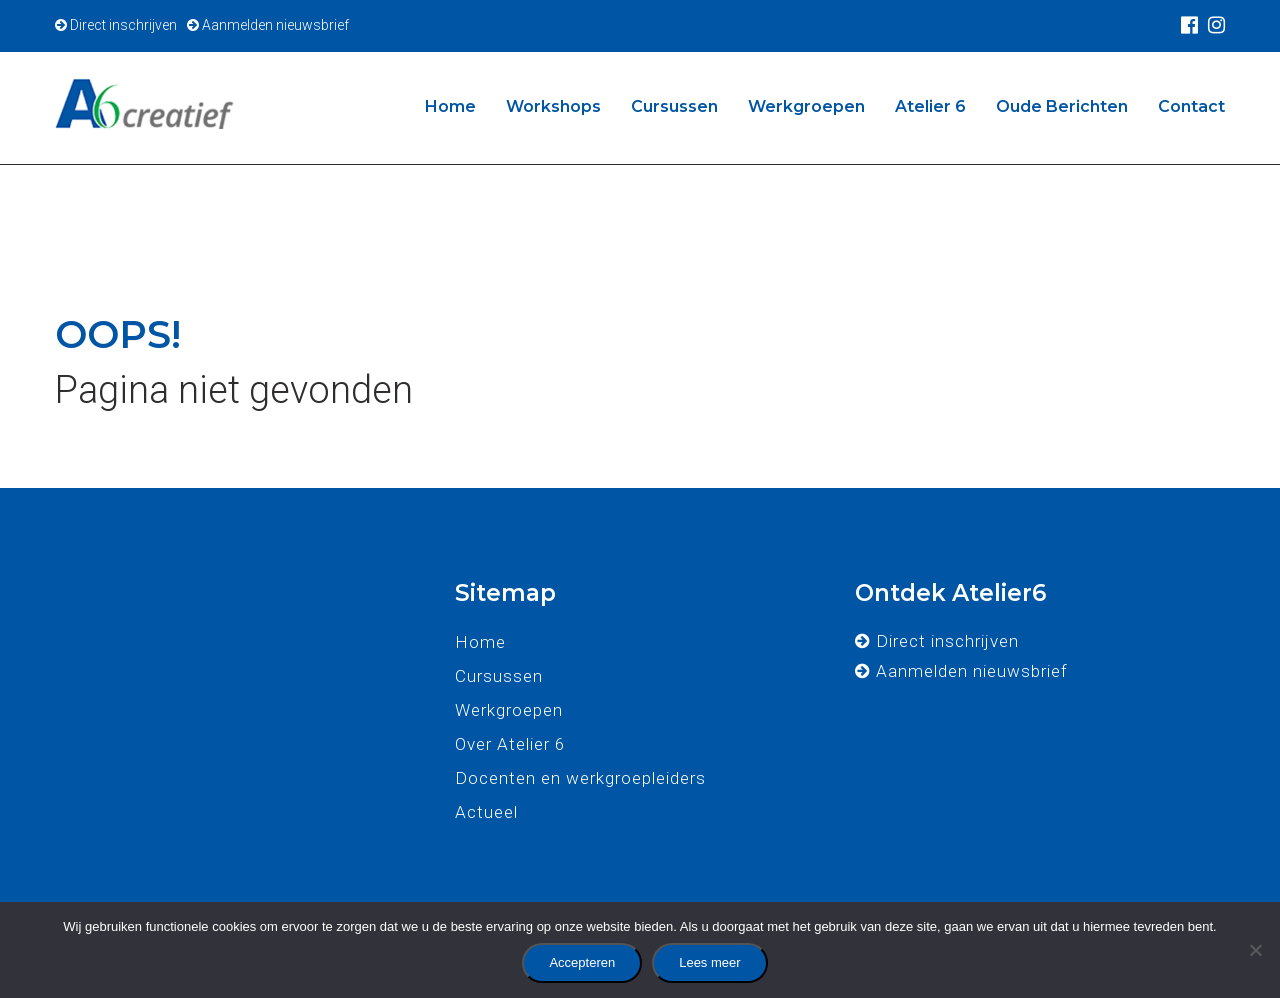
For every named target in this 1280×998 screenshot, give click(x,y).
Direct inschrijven (116, 25)
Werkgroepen (806, 106)
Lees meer (709, 962)
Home (450, 106)
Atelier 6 (930, 106)
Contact (1191, 106)
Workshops (553, 106)
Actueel (486, 812)
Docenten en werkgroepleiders (580, 778)
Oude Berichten (1062, 106)
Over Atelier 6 (510, 744)
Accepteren (582, 962)
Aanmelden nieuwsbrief (268, 25)
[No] (1255, 950)
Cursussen (674, 106)
